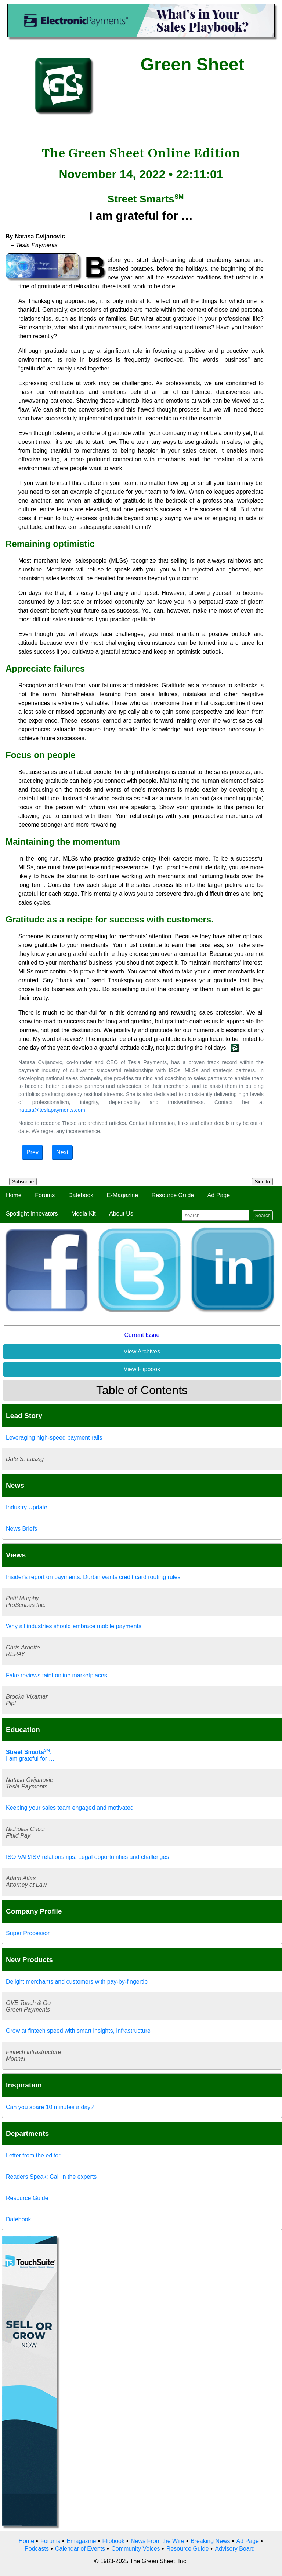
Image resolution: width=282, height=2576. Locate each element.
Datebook (81, 1195)
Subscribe (23, 1181)
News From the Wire (157, 2541)
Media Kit (83, 1213)
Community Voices (135, 2549)
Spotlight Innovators (32, 1213)
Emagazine (81, 2541)
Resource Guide (173, 1195)
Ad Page (218, 1195)
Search (263, 1215)
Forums (45, 1195)
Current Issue (141, 1335)
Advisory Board (235, 2549)
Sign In (262, 1181)
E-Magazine (122, 1195)
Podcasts (37, 2549)
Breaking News (210, 2541)
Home (14, 1195)
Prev (32, 1152)
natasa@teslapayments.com (51, 1110)
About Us (121, 1213)
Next (62, 1152)
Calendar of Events (80, 2549)
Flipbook (113, 2541)
